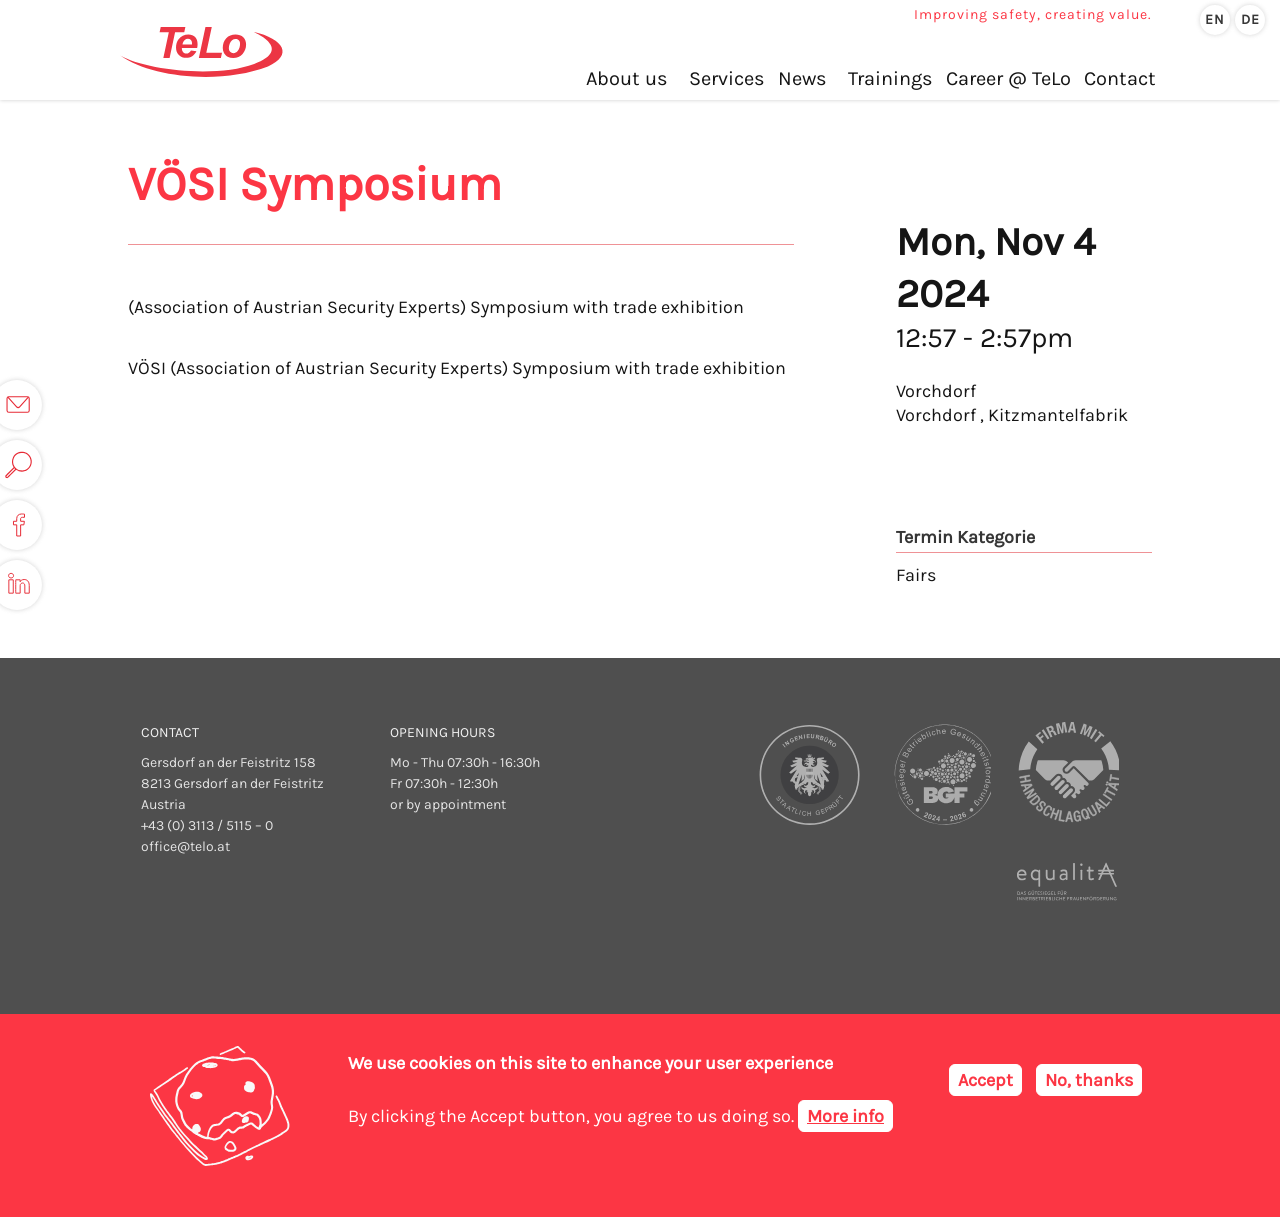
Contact (1120, 78)
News (802, 78)
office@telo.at (185, 846)
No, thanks (1089, 1089)
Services (727, 78)
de (1250, 19)
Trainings (890, 78)
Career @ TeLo (1008, 78)
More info (845, 1124)
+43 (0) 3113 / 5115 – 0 (207, 825)
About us (627, 78)
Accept (985, 1089)
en (1215, 19)
